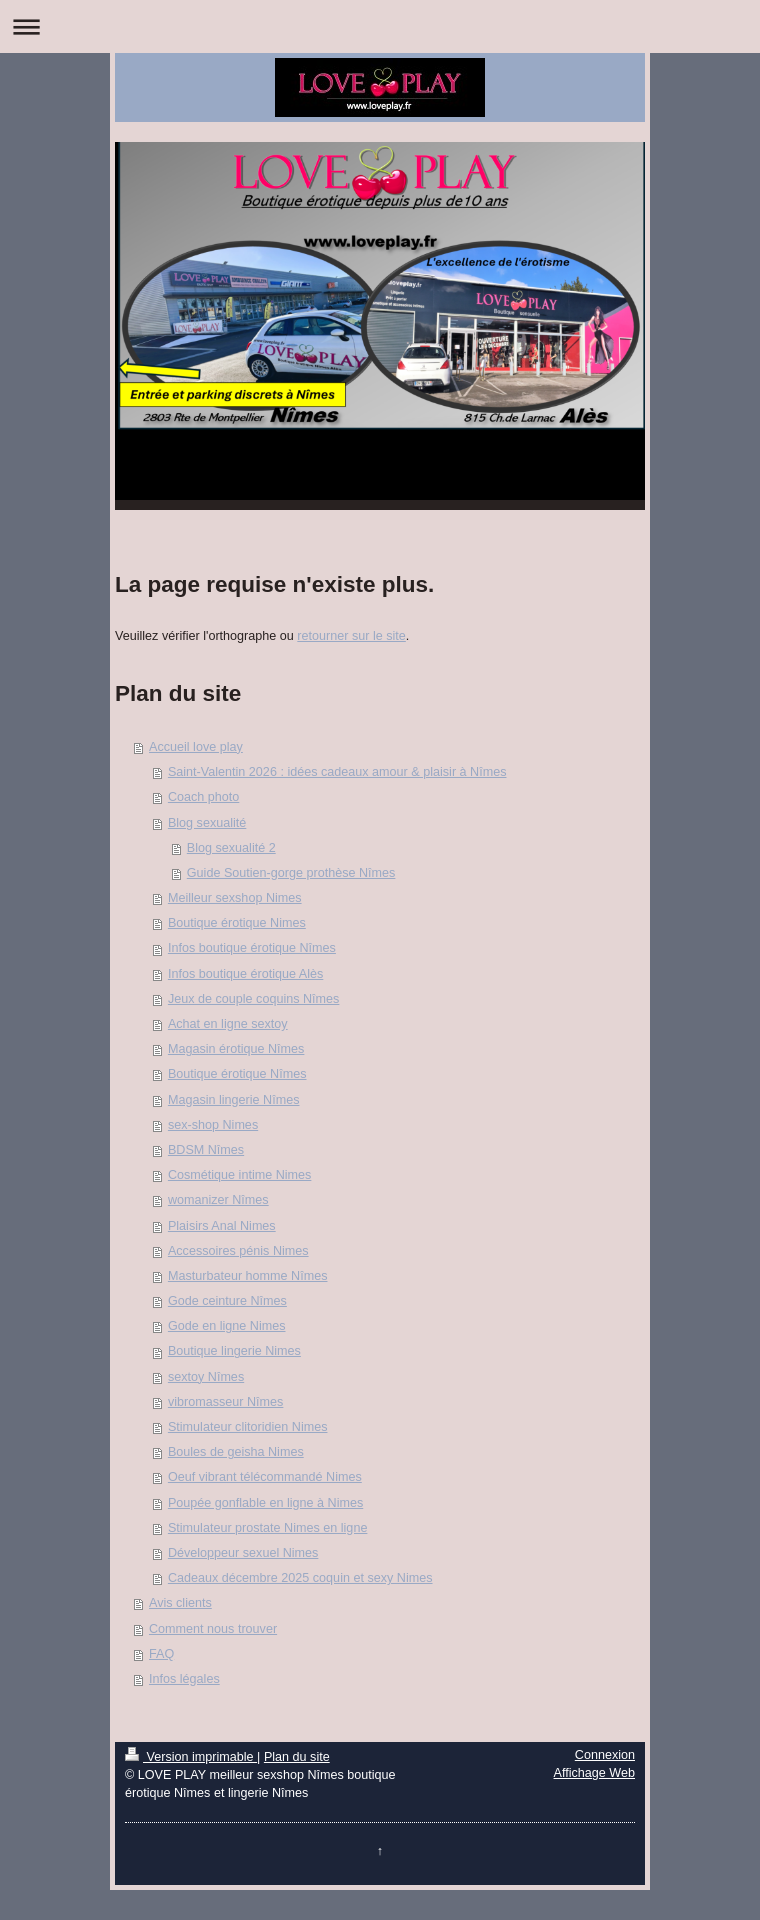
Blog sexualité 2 (231, 848)
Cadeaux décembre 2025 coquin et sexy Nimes (300, 1578)
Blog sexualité (207, 823)
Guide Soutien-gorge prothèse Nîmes (291, 873)
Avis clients (180, 1603)
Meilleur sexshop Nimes (235, 898)
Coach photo (203, 797)
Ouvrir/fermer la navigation (380, 26)
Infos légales (184, 1679)
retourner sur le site (351, 636)
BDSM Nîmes (206, 1150)
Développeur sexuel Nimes (243, 1553)
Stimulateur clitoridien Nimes (248, 1427)
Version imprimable (191, 1757)
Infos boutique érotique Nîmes (252, 948)
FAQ (161, 1654)
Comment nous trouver (213, 1629)
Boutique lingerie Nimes (234, 1351)
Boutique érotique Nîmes (237, 1074)
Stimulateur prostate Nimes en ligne (268, 1528)
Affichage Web (594, 1773)
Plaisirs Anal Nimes (222, 1226)
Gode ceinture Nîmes (227, 1301)
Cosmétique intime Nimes (239, 1175)
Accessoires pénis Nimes (238, 1251)
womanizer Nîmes (218, 1200)
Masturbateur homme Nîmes (248, 1276)
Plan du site (297, 1757)
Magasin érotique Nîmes (236, 1049)
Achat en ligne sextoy (228, 1024)
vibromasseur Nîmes (225, 1402)
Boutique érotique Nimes (237, 923)
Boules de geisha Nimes (236, 1452)
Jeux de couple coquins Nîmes (254, 999)
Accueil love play (196, 747)
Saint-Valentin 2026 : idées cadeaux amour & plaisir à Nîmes (337, 772)
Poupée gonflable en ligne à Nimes (265, 1503)
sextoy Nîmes (206, 1377)
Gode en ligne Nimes (227, 1326)
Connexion (605, 1755)
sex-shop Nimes (213, 1125)
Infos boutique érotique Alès (245, 974)
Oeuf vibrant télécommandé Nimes (265, 1477)
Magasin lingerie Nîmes (234, 1100)
